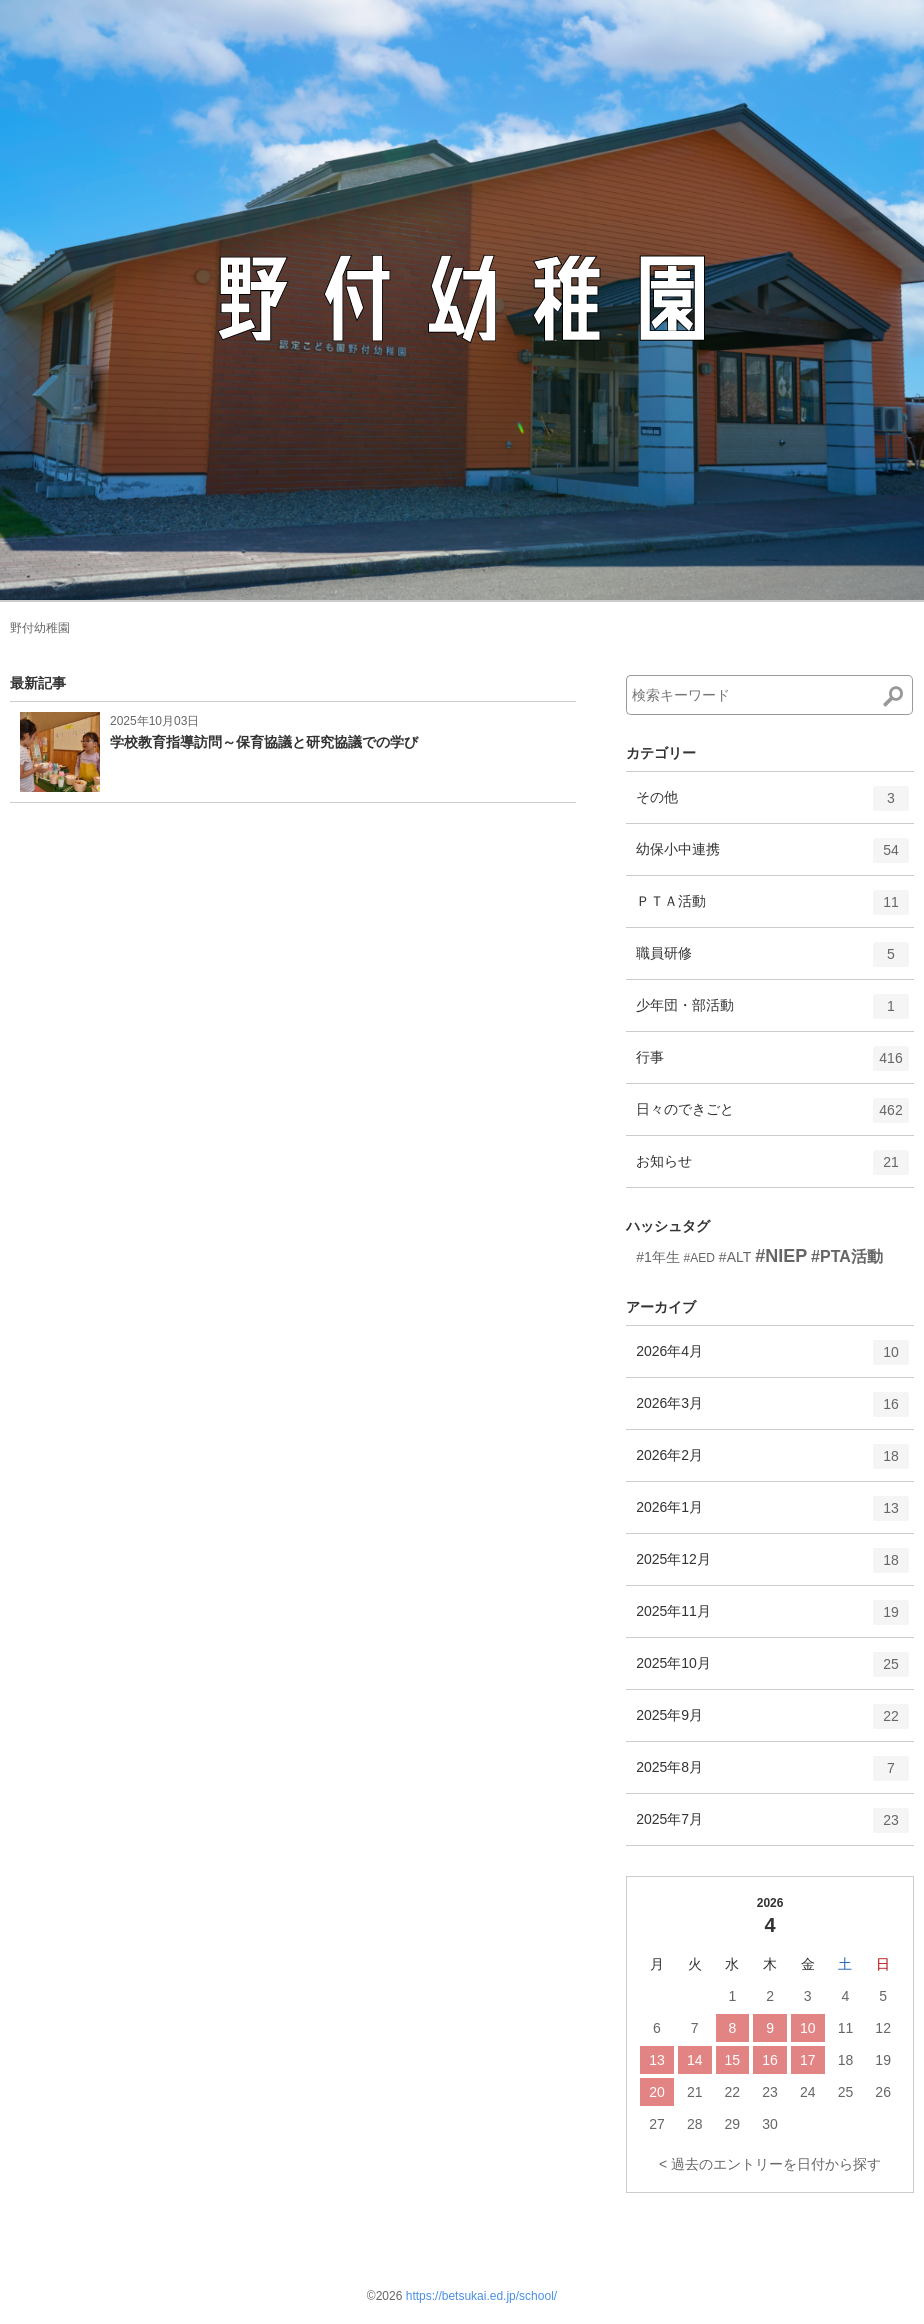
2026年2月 (772, 1463)
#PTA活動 (847, 1256)
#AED (699, 1258)
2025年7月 (772, 1827)
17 (808, 2060)
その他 (772, 805)
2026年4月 (772, 1359)
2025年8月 (772, 1775)
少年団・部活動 (772, 1013)
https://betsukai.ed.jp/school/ (481, 2296)
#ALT (735, 1257)
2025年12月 (772, 1567)
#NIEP (781, 1256)
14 (695, 2060)
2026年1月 (772, 1515)
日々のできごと (772, 1117)
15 (733, 2060)
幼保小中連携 (772, 857)
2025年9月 (772, 1723)
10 (808, 2028)
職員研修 (772, 961)
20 (657, 2092)
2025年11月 (772, 1619)
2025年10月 (772, 1671)
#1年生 (658, 1257)
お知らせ (772, 1169)
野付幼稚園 (40, 628)
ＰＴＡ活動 (772, 909)
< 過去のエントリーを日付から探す (770, 2164)
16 (770, 2060)
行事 (772, 1065)
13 (657, 2060)
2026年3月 (772, 1411)
